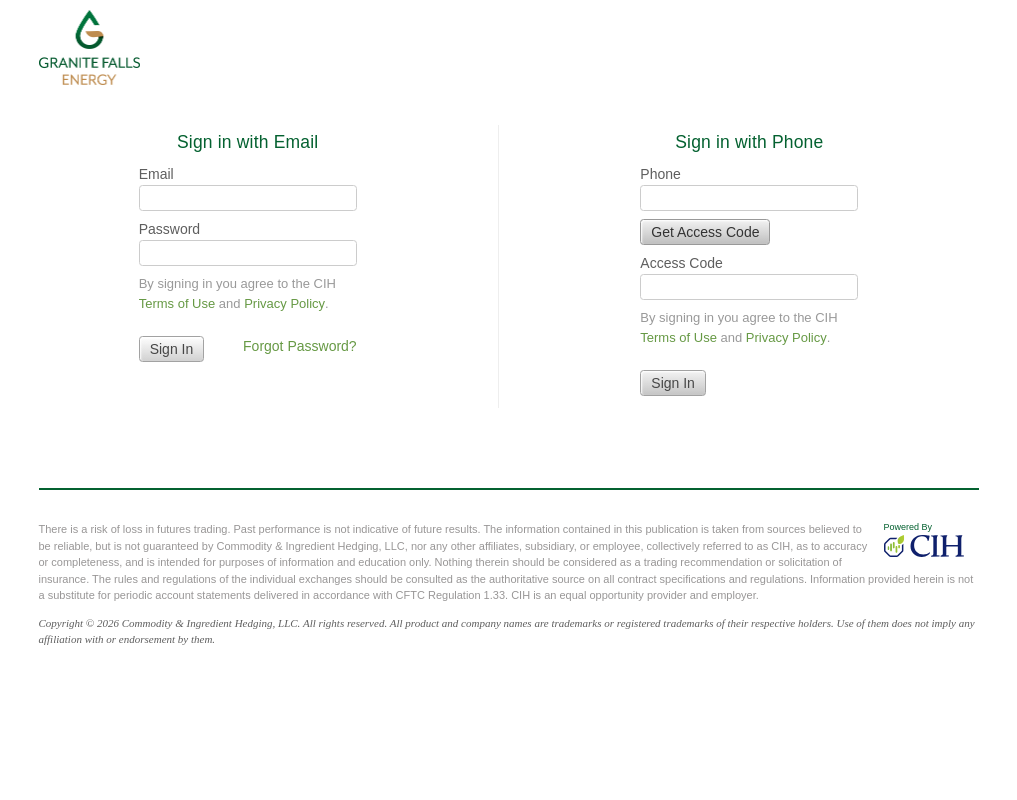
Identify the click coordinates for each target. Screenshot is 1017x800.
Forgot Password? (300, 346)
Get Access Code (705, 232)
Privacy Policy (284, 303)
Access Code (681, 263)
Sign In (673, 383)
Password (169, 229)
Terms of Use (177, 303)
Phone (660, 174)
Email (156, 174)
